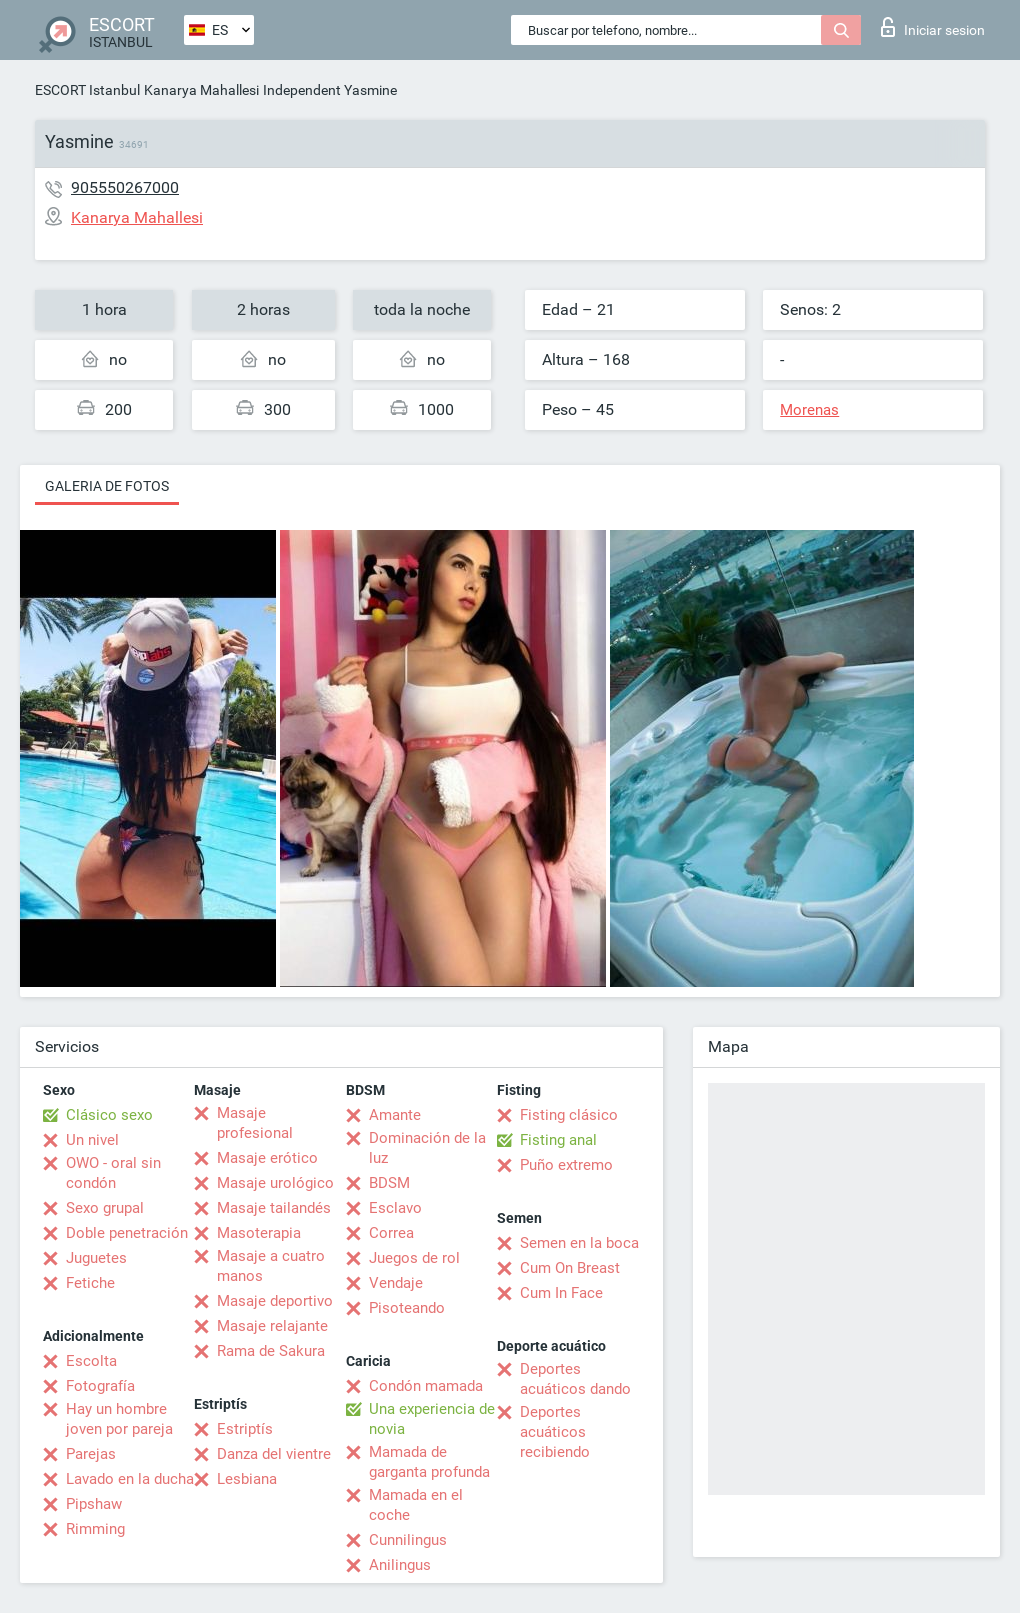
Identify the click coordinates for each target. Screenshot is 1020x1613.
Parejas (91, 1454)
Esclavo (395, 1208)
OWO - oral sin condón (113, 1173)
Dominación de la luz (427, 1148)
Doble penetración (127, 1233)
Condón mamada (426, 1386)
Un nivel (92, 1140)
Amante (395, 1115)
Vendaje (396, 1283)
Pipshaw (94, 1504)
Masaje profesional (255, 1123)
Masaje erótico (267, 1158)
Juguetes (96, 1258)
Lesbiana (247, 1479)
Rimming (95, 1529)
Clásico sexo (109, 1115)
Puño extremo (566, 1165)
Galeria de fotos (107, 486)
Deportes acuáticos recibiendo (555, 1432)
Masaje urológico (275, 1183)
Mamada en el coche (416, 1505)
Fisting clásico (569, 1115)
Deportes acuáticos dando (575, 1379)
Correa (391, 1233)
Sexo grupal (105, 1208)
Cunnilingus (408, 1540)
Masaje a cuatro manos (271, 1266)
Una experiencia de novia (432, 1419)
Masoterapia (259, 1233)
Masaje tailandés (274, 1208)
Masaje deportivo (275, 1301)
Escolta (91, 1361)
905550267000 (125, 187)
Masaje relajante (272, 1326)
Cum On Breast (570, 1268)
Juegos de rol (414, 1258)
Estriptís (245, 1429)
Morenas (809, 410)
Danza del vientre (274, 1454)
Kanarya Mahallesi (201, 90)
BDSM (389, 1183)
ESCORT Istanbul (87, 90)
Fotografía (100, 1386)
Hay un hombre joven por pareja (119, 1419)
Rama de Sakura (271, 1351)
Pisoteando (407, 1308)
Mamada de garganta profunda (429, 1462)
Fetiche (90, 1283)
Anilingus (400, 1565)
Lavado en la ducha (130, 1479)
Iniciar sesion (933, 27)
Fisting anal (558, 1140)
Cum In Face (561, 1293)
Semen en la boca (579, 1243)
